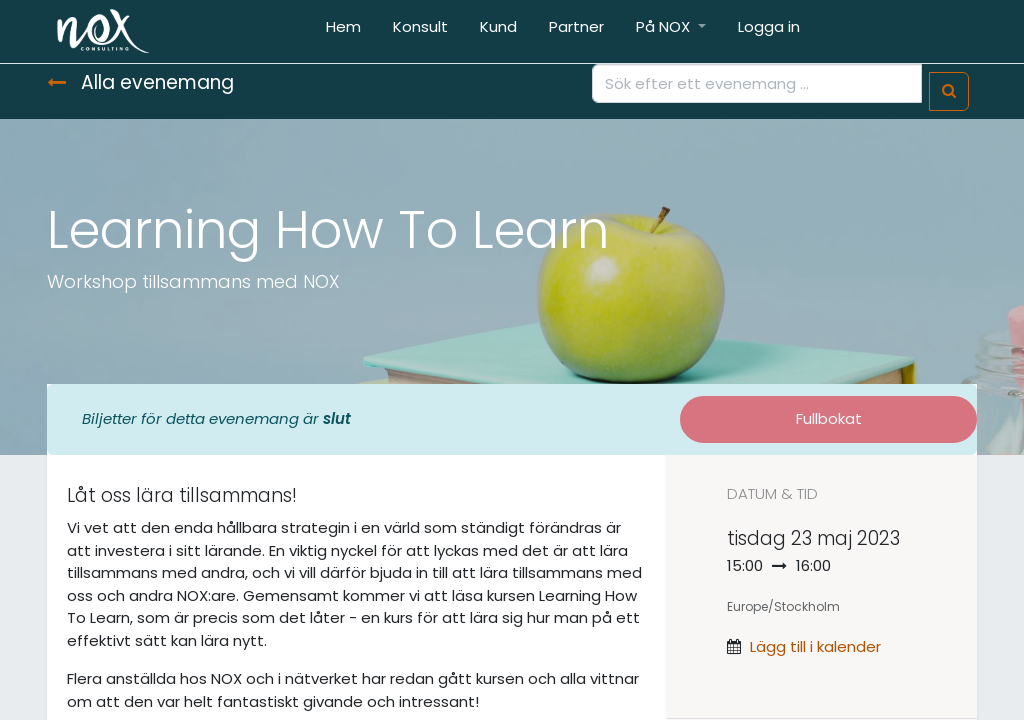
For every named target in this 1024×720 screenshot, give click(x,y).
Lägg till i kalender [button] (815, 646)
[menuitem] (343, 31)
